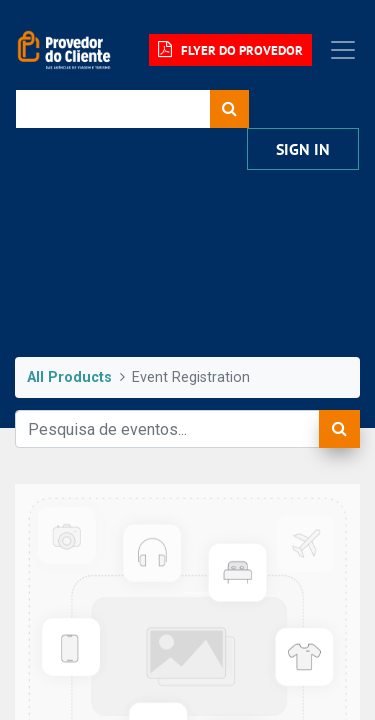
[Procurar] (229, 109)
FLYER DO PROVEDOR (230, 50)
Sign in (303, 149)
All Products (69, 377)
